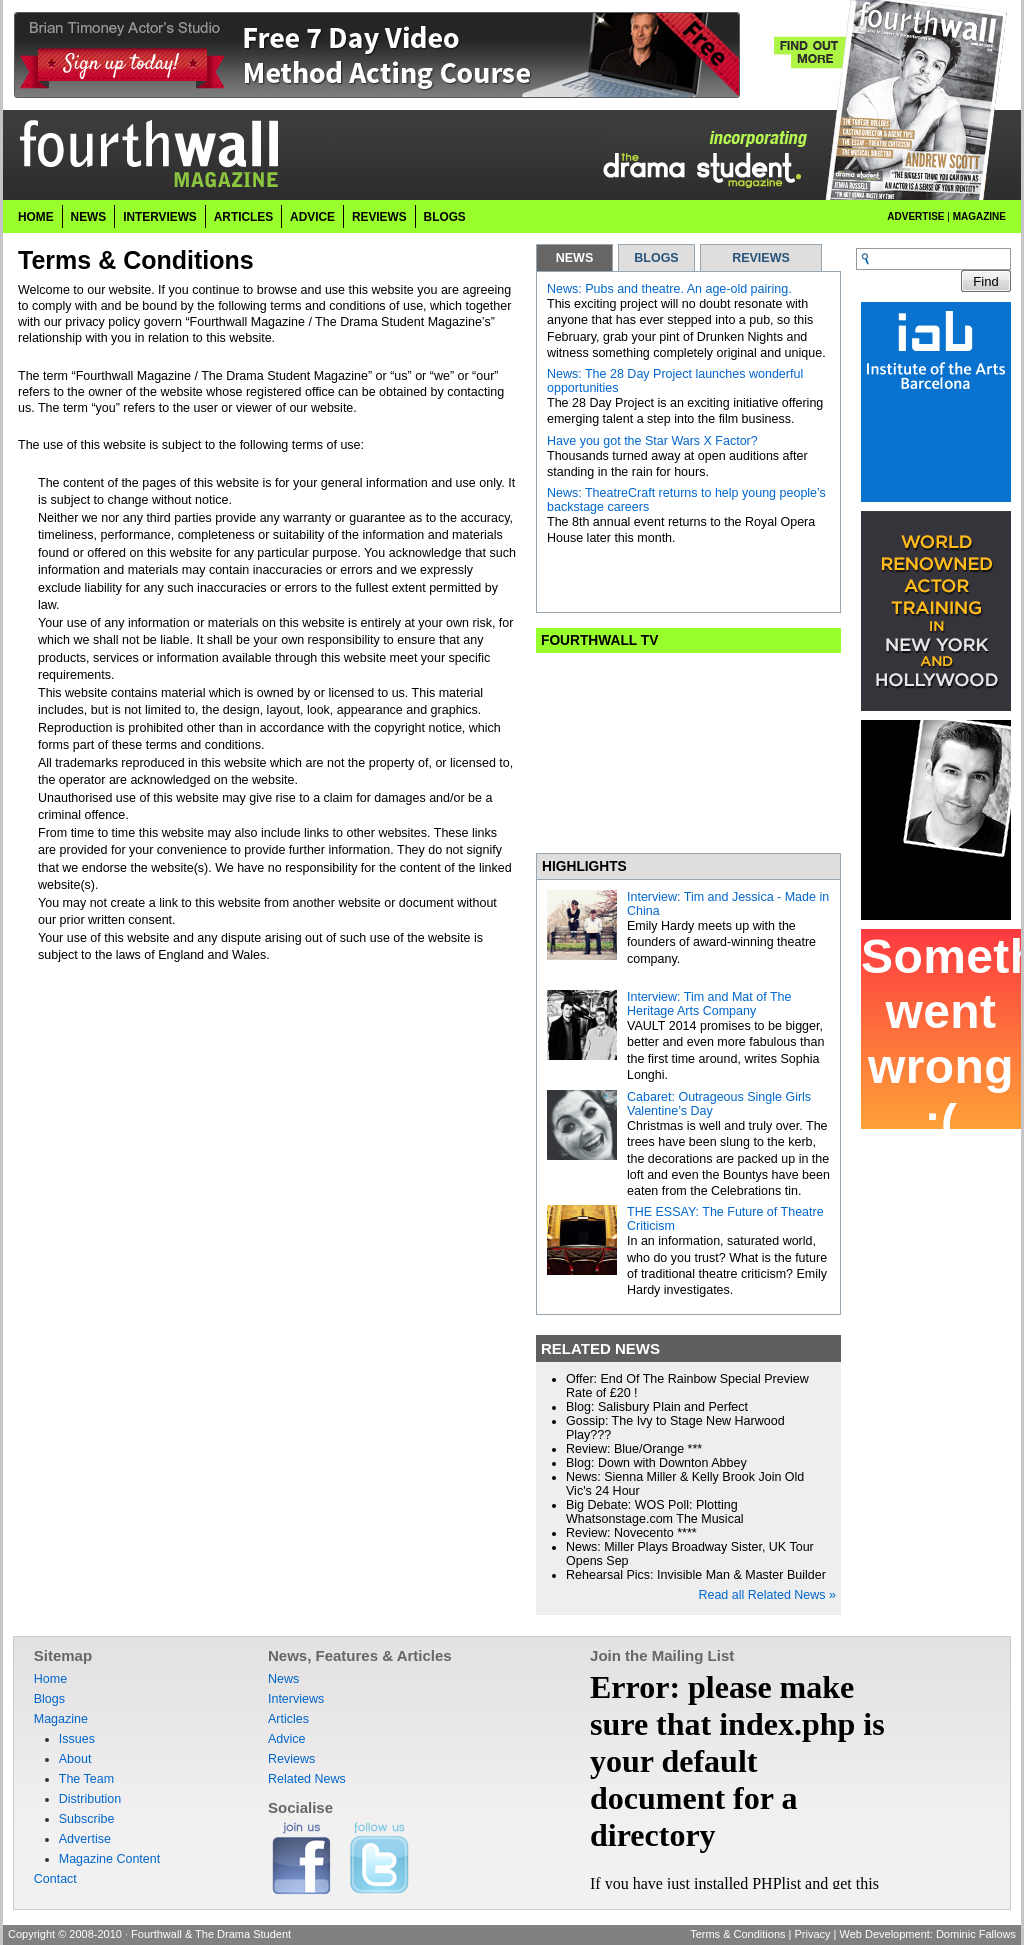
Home (36, 217)
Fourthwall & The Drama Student (211, 1934)
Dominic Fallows (976, 1934)
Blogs (445, 217)
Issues (77, 1739)
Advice (312, 217)
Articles (243, 217)
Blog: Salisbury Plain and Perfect (657, 1407)
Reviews (379, 217)
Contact (55, 1879)
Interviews (160, 217)
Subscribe (87, 1819)
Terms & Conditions (737, 1934)
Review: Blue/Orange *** (634, 1449)
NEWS (575, 258)
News (89, 217)
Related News (307, 1779)
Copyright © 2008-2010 (65, 1934)
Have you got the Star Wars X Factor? (652, 441)
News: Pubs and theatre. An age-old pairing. (669, 289)
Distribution (90, 1799)
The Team (86, 1779)
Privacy (812, 1934)
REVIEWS (761, 258)
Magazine (979, 216)
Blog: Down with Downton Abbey (656, 1463)
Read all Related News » (767, 1595)
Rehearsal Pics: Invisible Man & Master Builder (696, 1575)
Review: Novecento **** (631, 1533)
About (75, 1759)
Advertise (915, 216)
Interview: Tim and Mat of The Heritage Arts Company (709, 1004)
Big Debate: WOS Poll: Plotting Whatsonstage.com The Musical (655, 1512)
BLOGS (656, 258)
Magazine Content (109, 1859)
